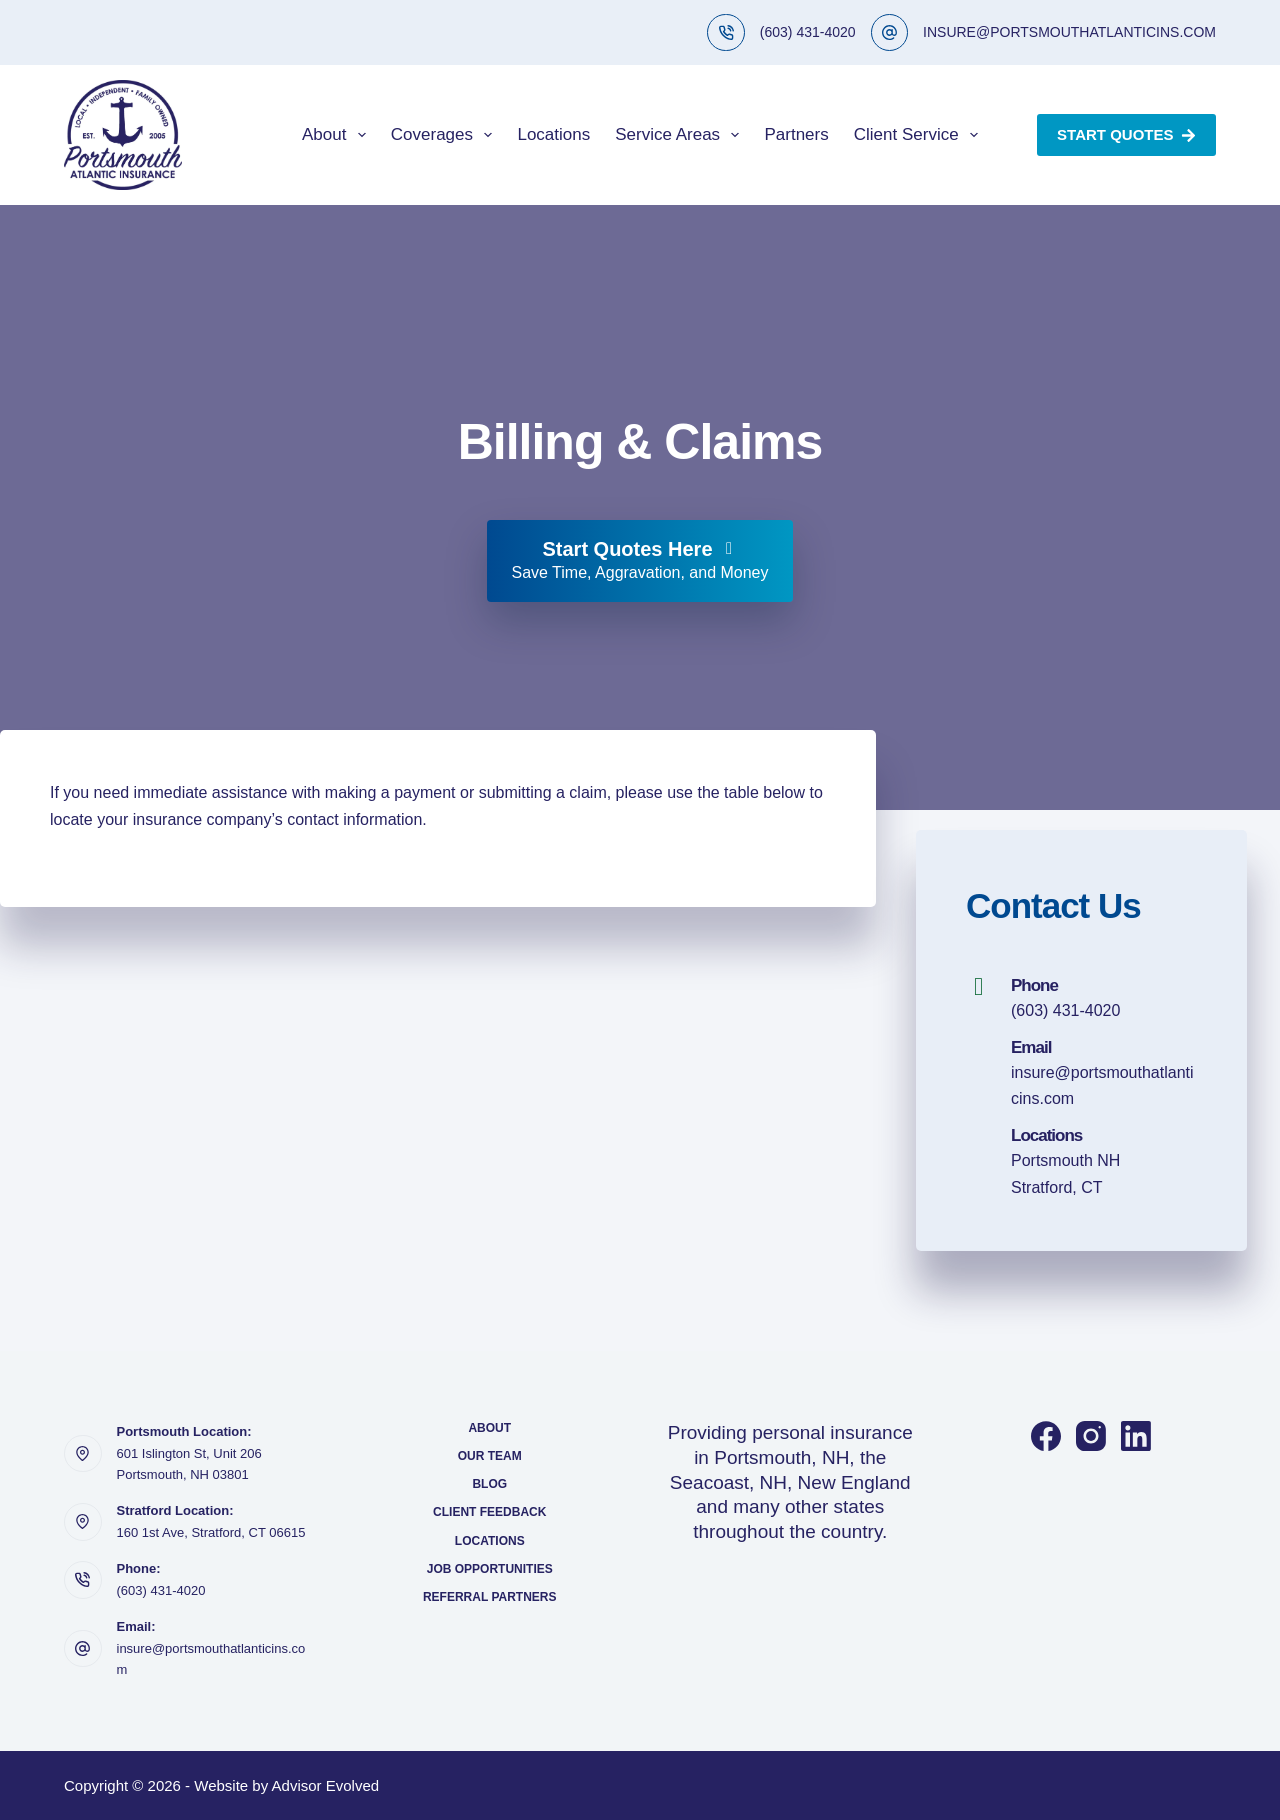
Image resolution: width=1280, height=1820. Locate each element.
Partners (796, 134)
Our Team (490, 1456)
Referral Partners (490, 1597)
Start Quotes (1126, 134)
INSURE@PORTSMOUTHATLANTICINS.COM (1069, 32)
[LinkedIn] (1136, 1436)
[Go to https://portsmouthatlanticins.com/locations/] (1081, 1162)
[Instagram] (1091, 1436)
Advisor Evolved (326, 1785)
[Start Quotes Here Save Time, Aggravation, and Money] (639, 561)
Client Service (920, 135)
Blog (489, 1484)
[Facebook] (1046, 1436)
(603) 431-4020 (808, 32)
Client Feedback (489, 1512)
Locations (553, 134)
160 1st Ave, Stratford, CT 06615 (211, 1532)
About (338, 135)
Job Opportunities (490, 1569)
